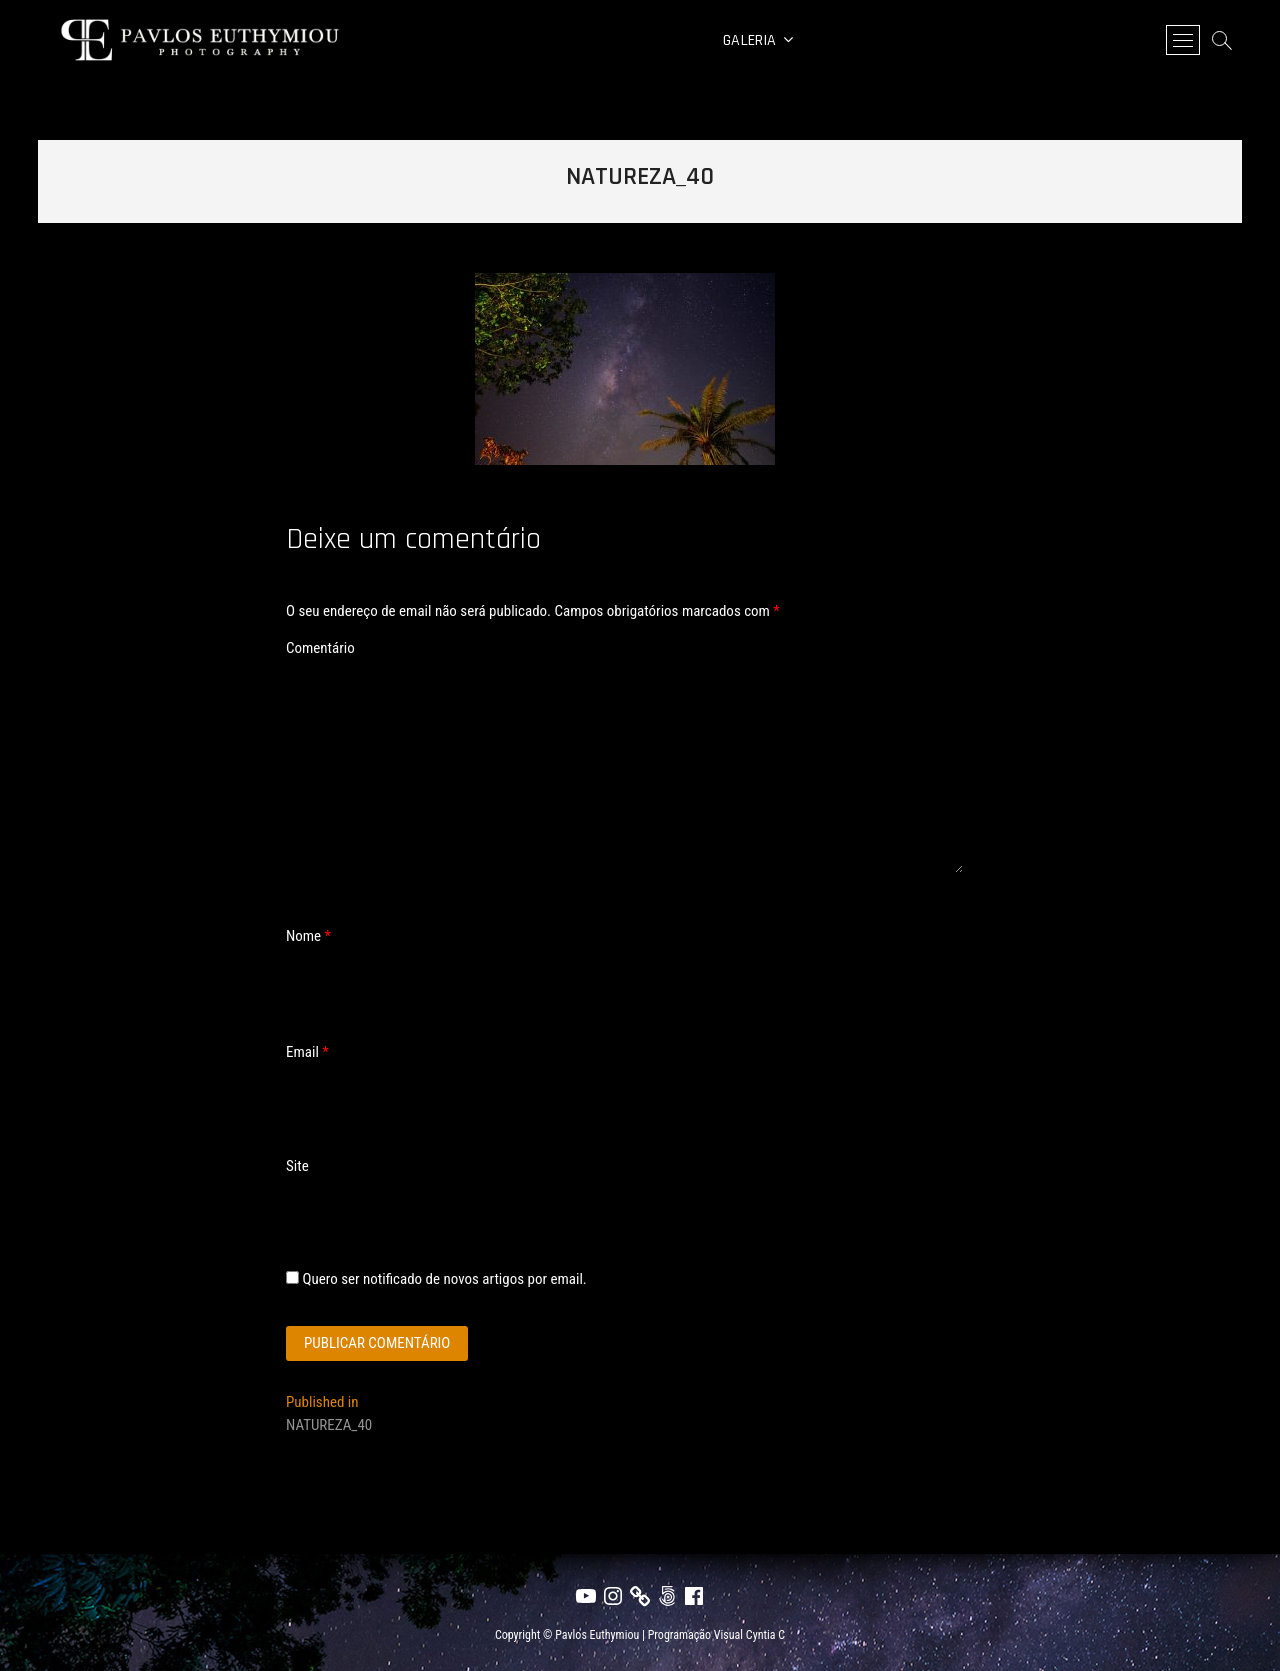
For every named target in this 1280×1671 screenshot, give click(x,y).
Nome (308, 936)
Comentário (320, 648)
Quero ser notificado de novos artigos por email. (444, 1279)
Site (297, 1166)
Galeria (749, 40)
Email (307, 1052)
